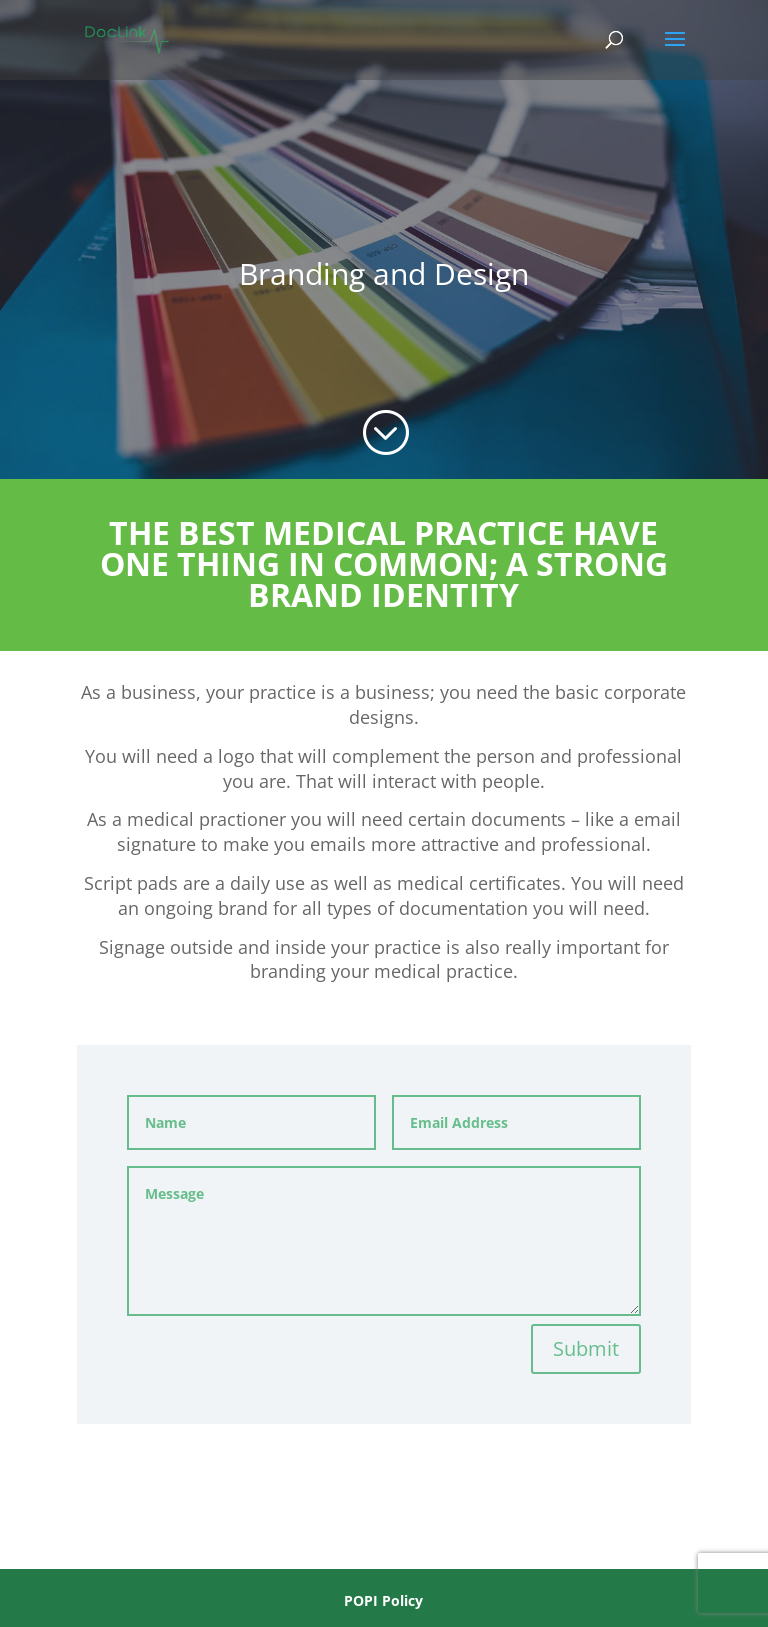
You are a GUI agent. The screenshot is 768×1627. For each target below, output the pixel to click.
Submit (586, 1348)
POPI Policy (383, 1600)
